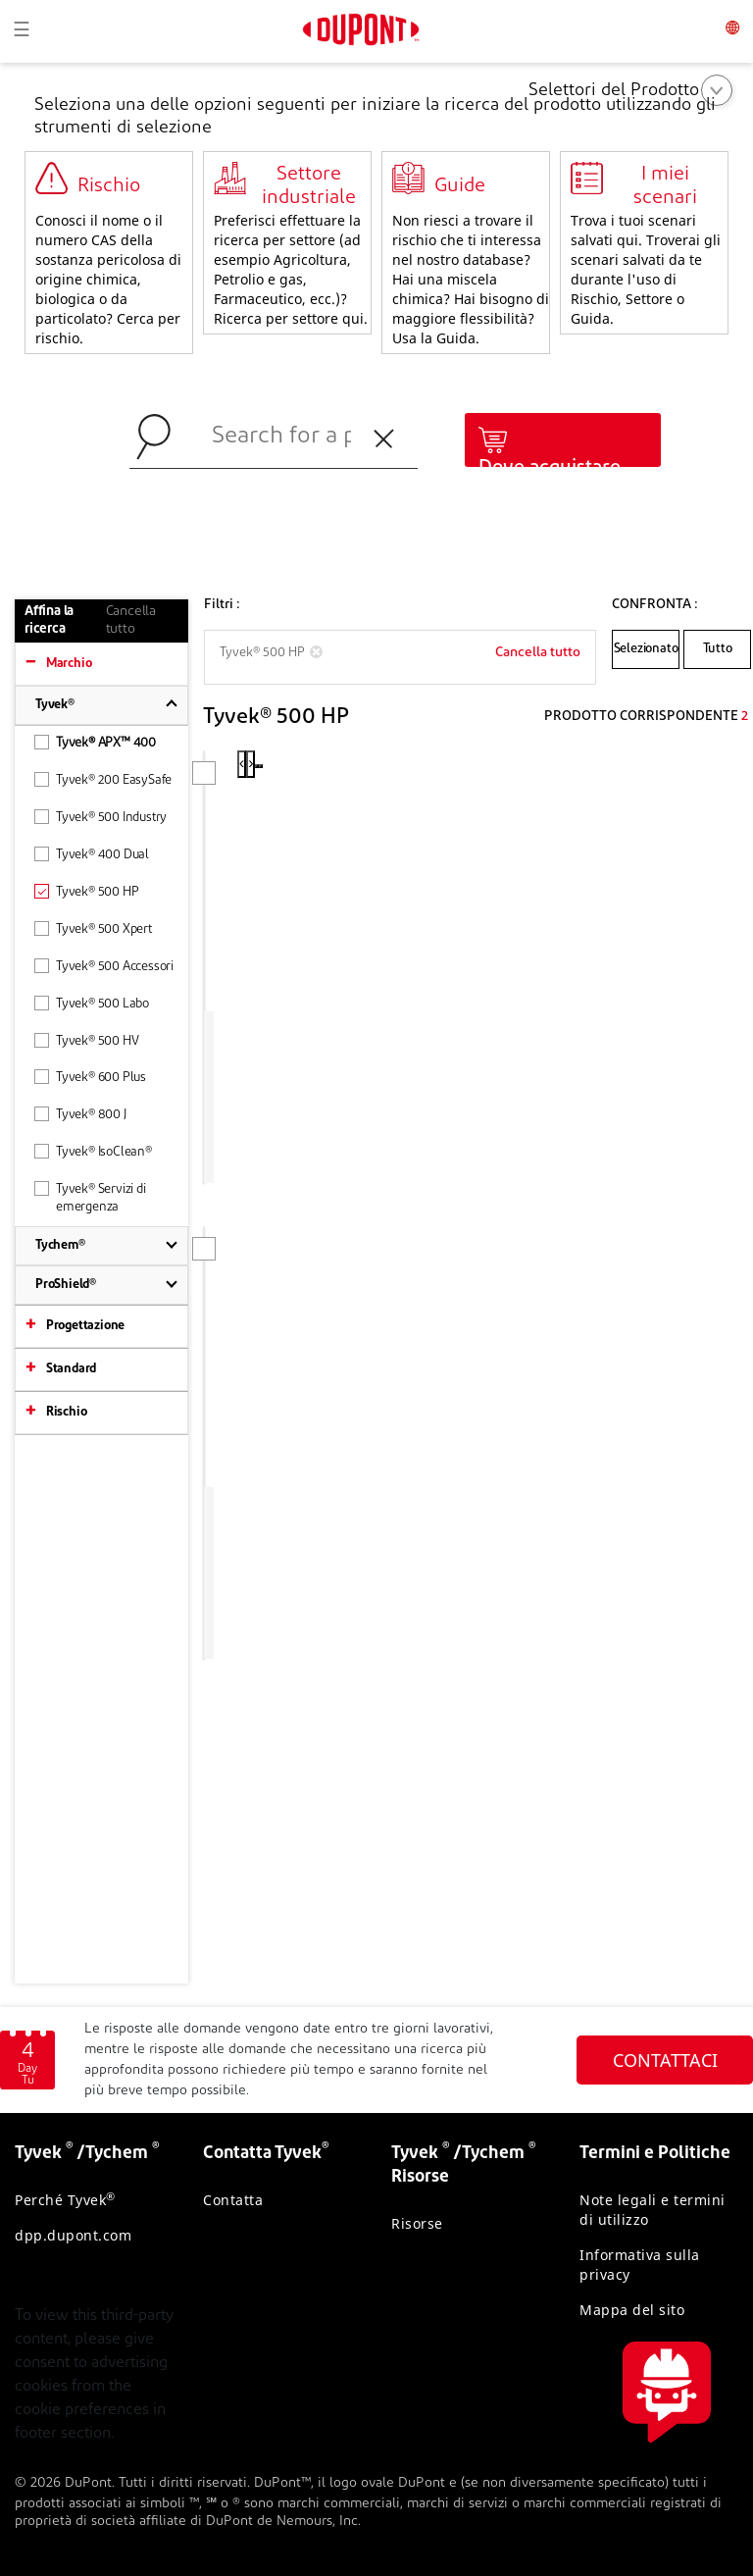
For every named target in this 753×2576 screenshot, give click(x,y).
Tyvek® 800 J (80, 1114)
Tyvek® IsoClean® (93, 1151)
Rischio (66, 1412)
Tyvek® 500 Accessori (104, 965)
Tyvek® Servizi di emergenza (90, 1197)
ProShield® (65, 1284)
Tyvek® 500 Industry (100, 816)
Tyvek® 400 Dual (91, 854)
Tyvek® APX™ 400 (95, 742)
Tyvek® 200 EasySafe (103, 779)
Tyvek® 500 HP (86, 891)
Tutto (717, 649)
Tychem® (60, 1245)
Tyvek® (55, 704)
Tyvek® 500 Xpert (93, 928)
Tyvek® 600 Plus (90, 1076)
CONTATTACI (665, 2060)
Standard (71, 1369)
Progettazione (85, 1325)
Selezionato (646, 649)
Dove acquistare (549, 468)
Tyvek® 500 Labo (91, 1003)
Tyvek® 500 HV (86, 1040)
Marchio (69, 663)
